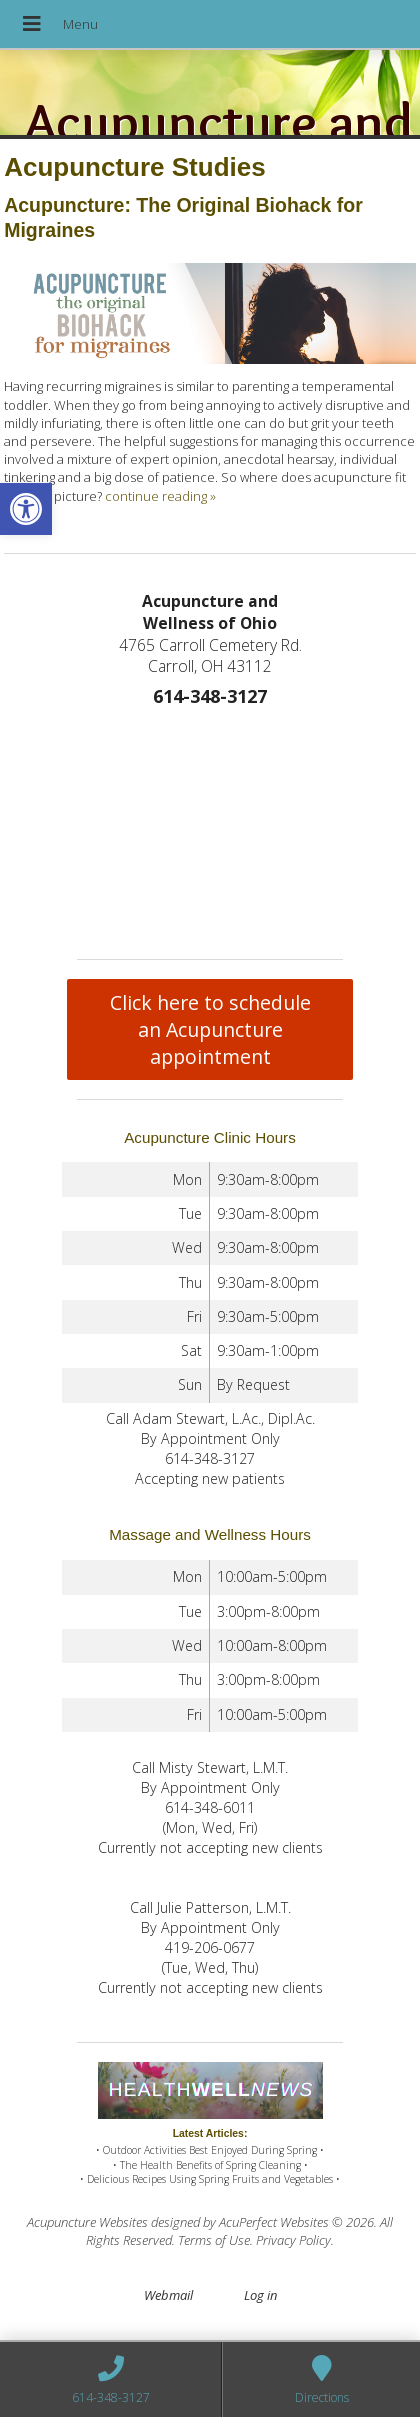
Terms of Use (214, 2240)
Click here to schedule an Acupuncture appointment (210, 1029)
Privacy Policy (293, 2240)
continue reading (160, 496)
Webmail (168, 2295)
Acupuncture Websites (87, 2222)
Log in (260, 2295)
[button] (26, 509)
